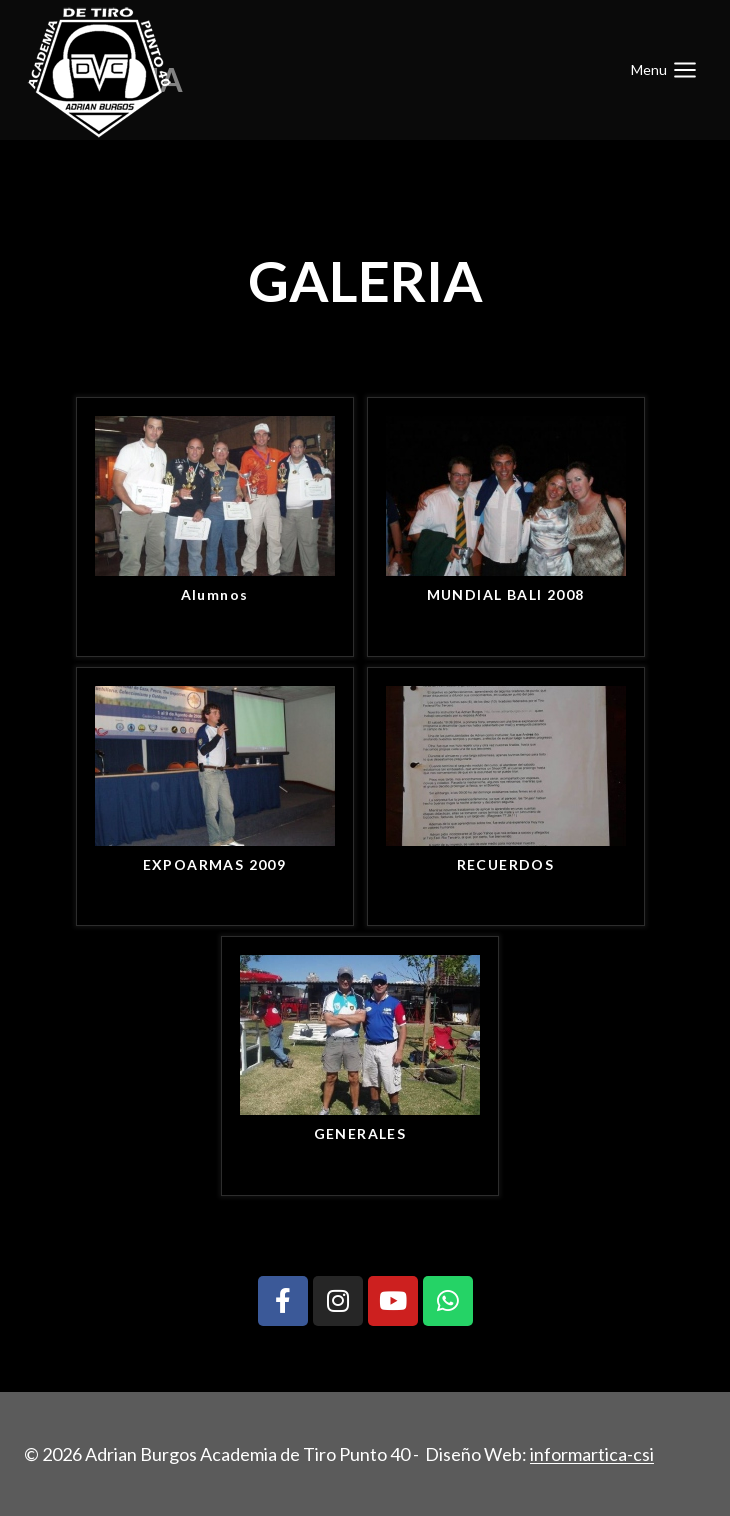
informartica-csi (592, 1454)
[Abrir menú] (664, 69)
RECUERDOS (506, 864)
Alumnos (215, 594)
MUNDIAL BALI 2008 (506, 594)
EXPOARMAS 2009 (215, 864)
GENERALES (360, 1133)
